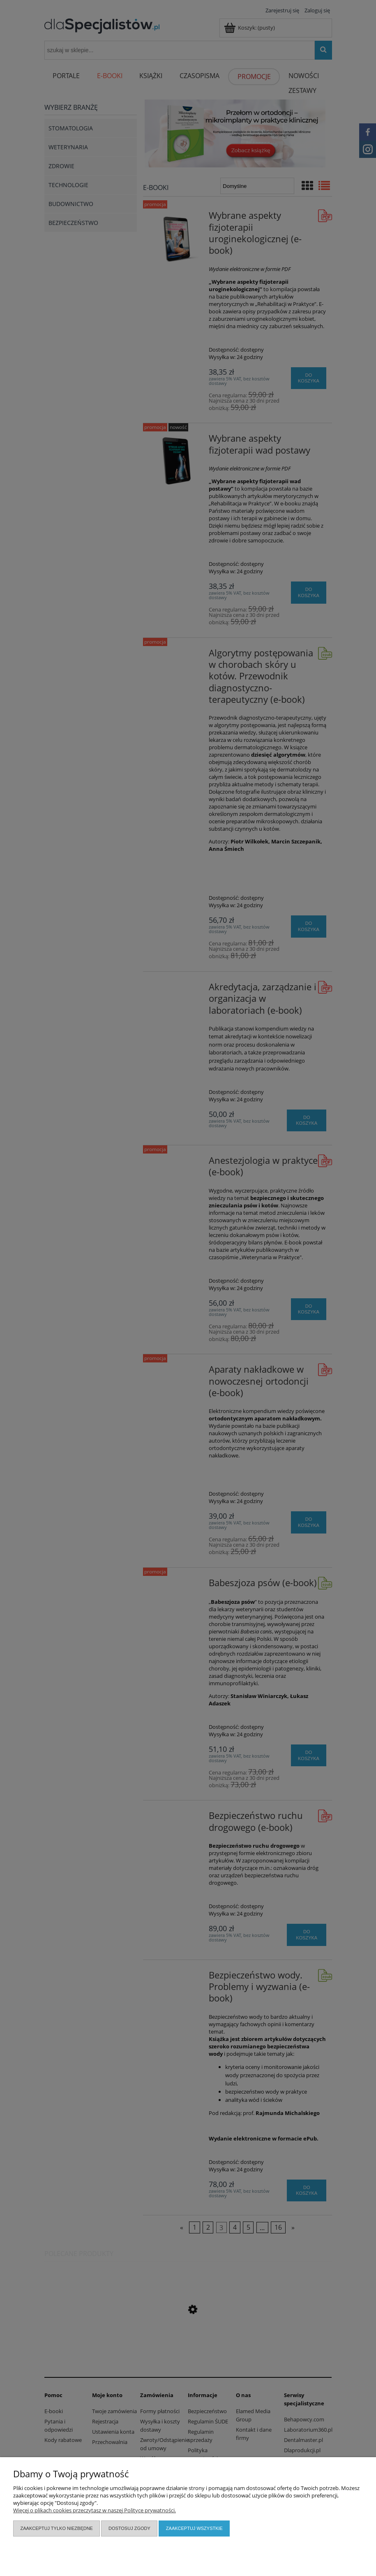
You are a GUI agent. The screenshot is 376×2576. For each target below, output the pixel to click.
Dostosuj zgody (129, 2528)
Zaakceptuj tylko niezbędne (57, 2528)
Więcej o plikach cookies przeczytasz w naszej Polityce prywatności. (94, 2510)
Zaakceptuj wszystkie (194, 2528)
